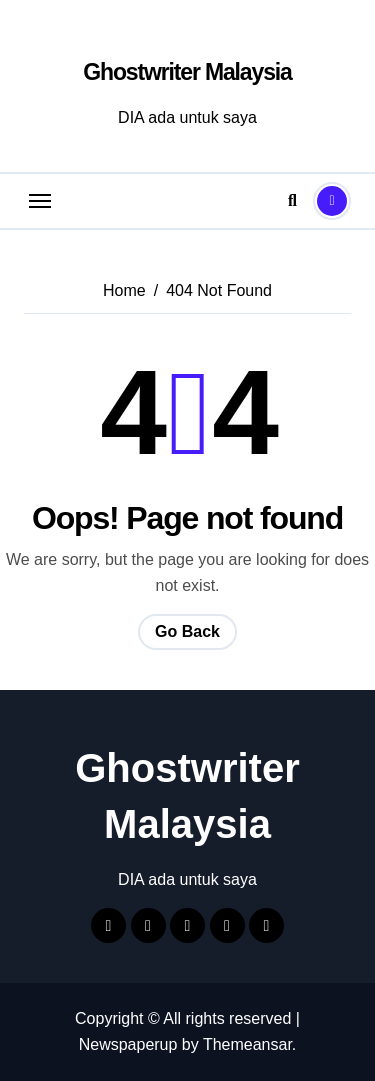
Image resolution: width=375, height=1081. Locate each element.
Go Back (187, 631)
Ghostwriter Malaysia (187, 72)
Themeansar (247, 1044)
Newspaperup (128, 1044)
